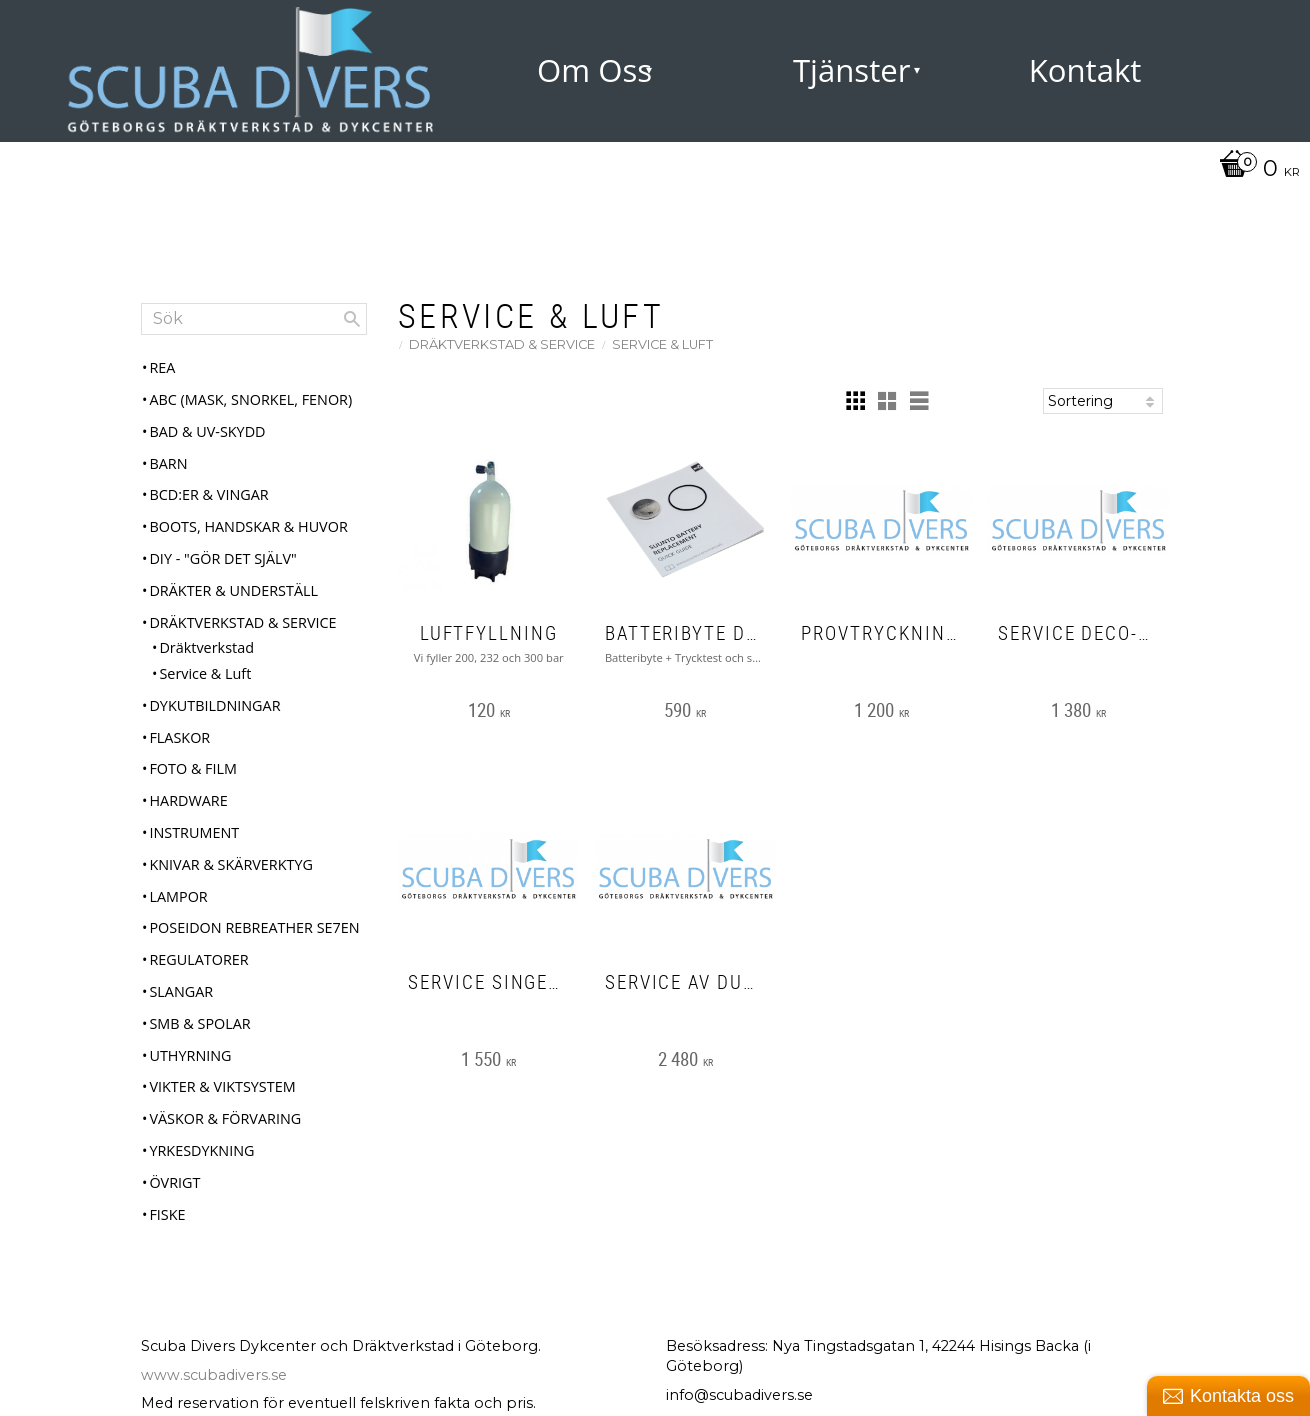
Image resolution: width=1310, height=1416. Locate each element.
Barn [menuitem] (168, 463)
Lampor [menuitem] (178, 896)
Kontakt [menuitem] (1085, 70)
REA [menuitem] (162, 367)
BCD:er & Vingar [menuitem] (208, 494)
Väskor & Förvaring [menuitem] (225, 1118)
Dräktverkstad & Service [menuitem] (242, 622)
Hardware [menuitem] (188, 800)
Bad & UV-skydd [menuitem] (207, 431)
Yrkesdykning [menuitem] (201, 1150)
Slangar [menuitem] (181, 991)
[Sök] (352, 319)
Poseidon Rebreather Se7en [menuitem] (254, 927)
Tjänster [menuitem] (852, 70)
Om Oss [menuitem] (594, 70)
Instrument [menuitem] (194, 832)
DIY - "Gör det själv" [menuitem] (222, 558)
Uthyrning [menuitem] (190, 1055)
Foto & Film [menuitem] (193, 768)
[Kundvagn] (1254, 170)
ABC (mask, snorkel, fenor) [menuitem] (250, 399)
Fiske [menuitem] (167, 1214)
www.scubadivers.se (214, 1375)
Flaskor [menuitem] (179, 737)
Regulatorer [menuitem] (198, 959)
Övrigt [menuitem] (174, 1182)
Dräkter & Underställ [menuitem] (233, 590)
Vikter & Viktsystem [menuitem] (222, 1086)
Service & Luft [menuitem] (205, 673)
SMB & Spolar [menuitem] (199, 1023)
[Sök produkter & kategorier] (254, 319)
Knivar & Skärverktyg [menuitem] (231, 864)
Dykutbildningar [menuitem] (214, 705)
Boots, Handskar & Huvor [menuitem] (248, 526)
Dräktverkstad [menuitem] (206, 647)
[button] (855, 401)
